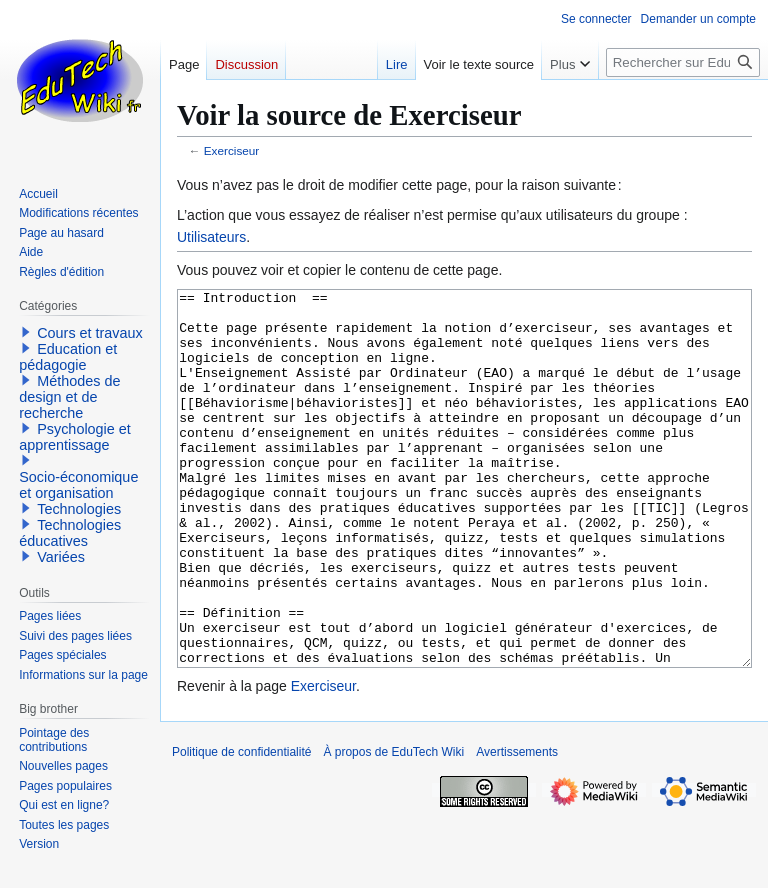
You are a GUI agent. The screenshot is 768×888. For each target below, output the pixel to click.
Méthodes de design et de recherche (69, 397)
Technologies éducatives (70, 533)
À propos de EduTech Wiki (393, 827)
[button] (26, 332)
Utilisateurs (211, 237)
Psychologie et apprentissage (75, 437)
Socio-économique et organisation (78, 485)
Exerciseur (232, 150)
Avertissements (517, 827)
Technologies (79, 509)
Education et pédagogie (68, 357)
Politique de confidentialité (241, 827)
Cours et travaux (90, 333)
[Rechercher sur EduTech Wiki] (683, 62)
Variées (61, 557)
